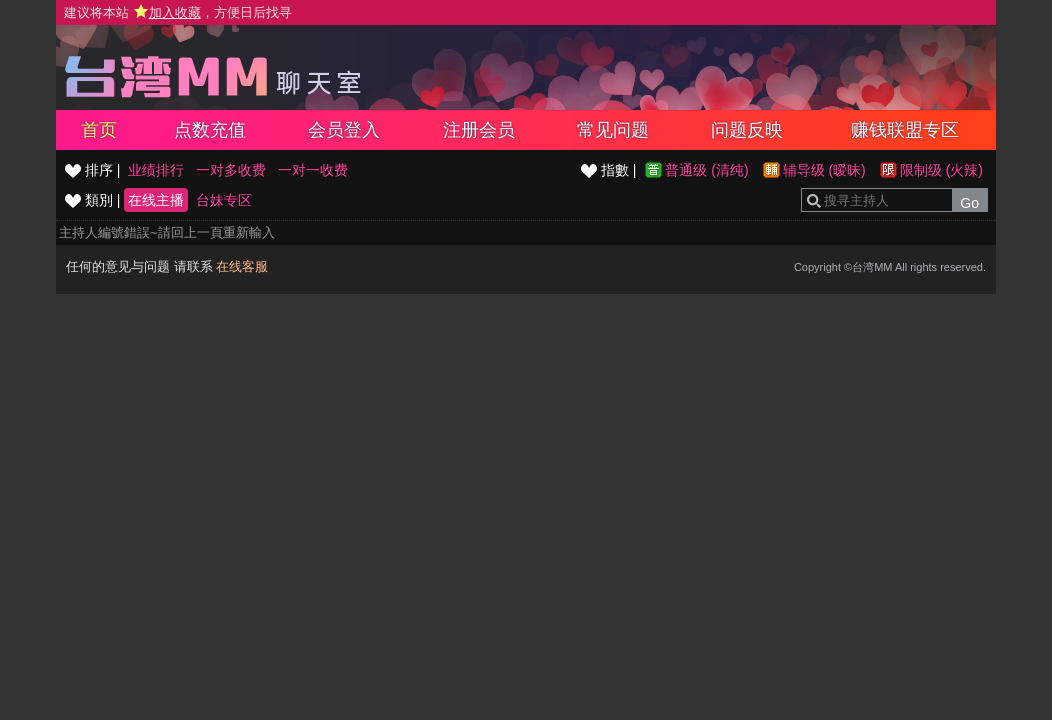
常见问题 (613, 130)
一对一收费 (313, 170)
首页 (99, 130)
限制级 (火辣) (941, 170)
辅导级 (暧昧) (824, 170)
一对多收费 (231, 170)
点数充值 (210, 130)
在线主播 (156, 200)
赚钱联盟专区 (905, 130)
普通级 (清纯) (706, 170)
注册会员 (479, 130)
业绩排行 (156, 170)
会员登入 (344, 130)
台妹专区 (224, 200)
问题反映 (747, 130)
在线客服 (242, 266)
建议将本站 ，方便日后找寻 (178, 12)
